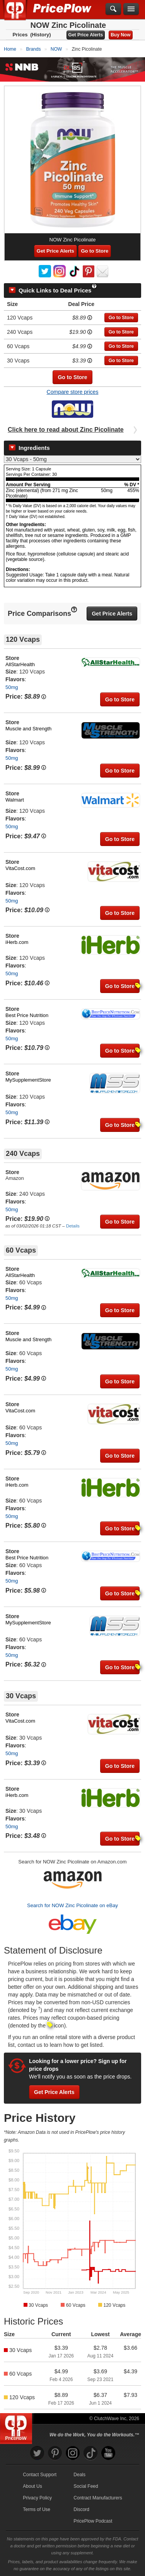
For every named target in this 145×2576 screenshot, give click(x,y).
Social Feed (85, 2486)
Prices (19, 35)
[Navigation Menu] (131, 9)
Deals (79, 2474)
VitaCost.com (20, 868)
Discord (81, 2509)
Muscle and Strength (28, 729)
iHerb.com (16, 942)
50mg (11, 687)
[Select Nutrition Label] (72, 459)
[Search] (113, 9)
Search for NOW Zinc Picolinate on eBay (72, 1905)
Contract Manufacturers (97, 2498)
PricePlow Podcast (92, 2521)
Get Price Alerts (85, 35)
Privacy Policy (37, 2498)
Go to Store (94, 251)
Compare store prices (73, 392)
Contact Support (39, 2474)
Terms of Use (36, 2509)
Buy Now (120, 35)
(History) (40, 35)
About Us (32, 2486)
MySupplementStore (28, 1080)
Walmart (14, 800)
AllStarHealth (20, 664)
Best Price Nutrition (26, 1015)
